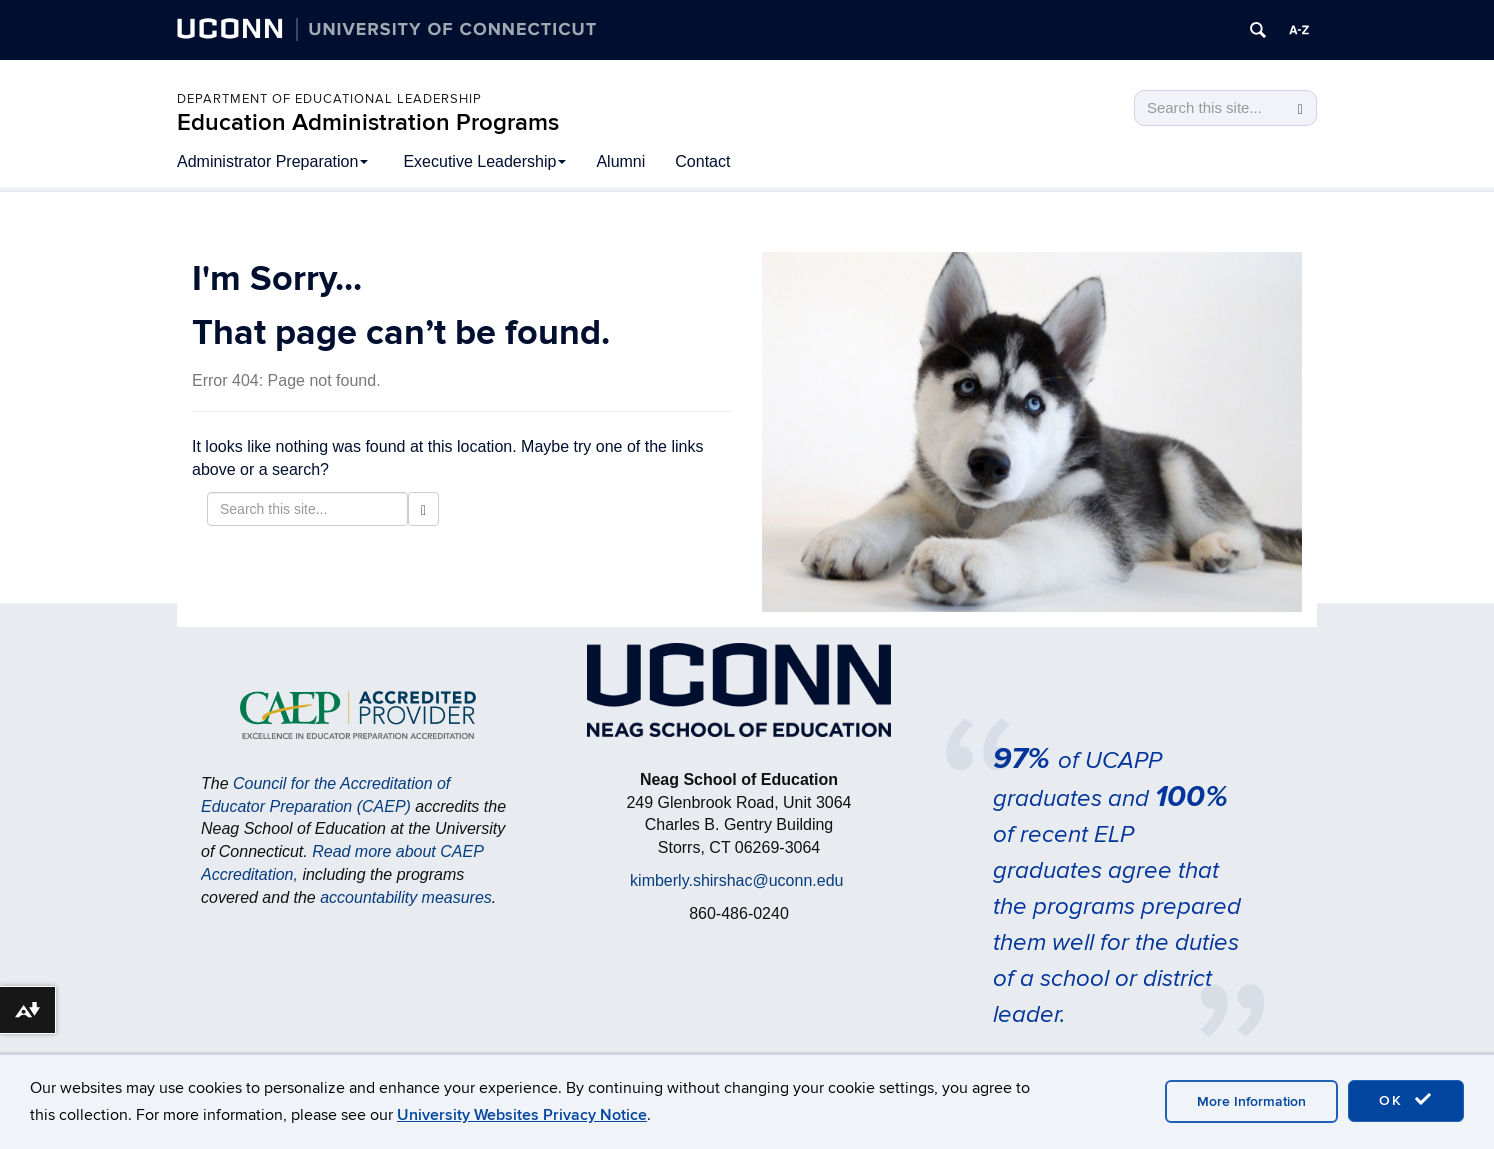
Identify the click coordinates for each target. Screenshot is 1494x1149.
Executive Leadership (484, 161)
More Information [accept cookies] (1251, 1101)
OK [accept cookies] (1406, 1100)
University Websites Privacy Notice (522, 1115)
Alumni (620, 161)
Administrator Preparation (272, 161)
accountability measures (406, 897)
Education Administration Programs (368, 122)
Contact (702, 161)
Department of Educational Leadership (329, 99)
